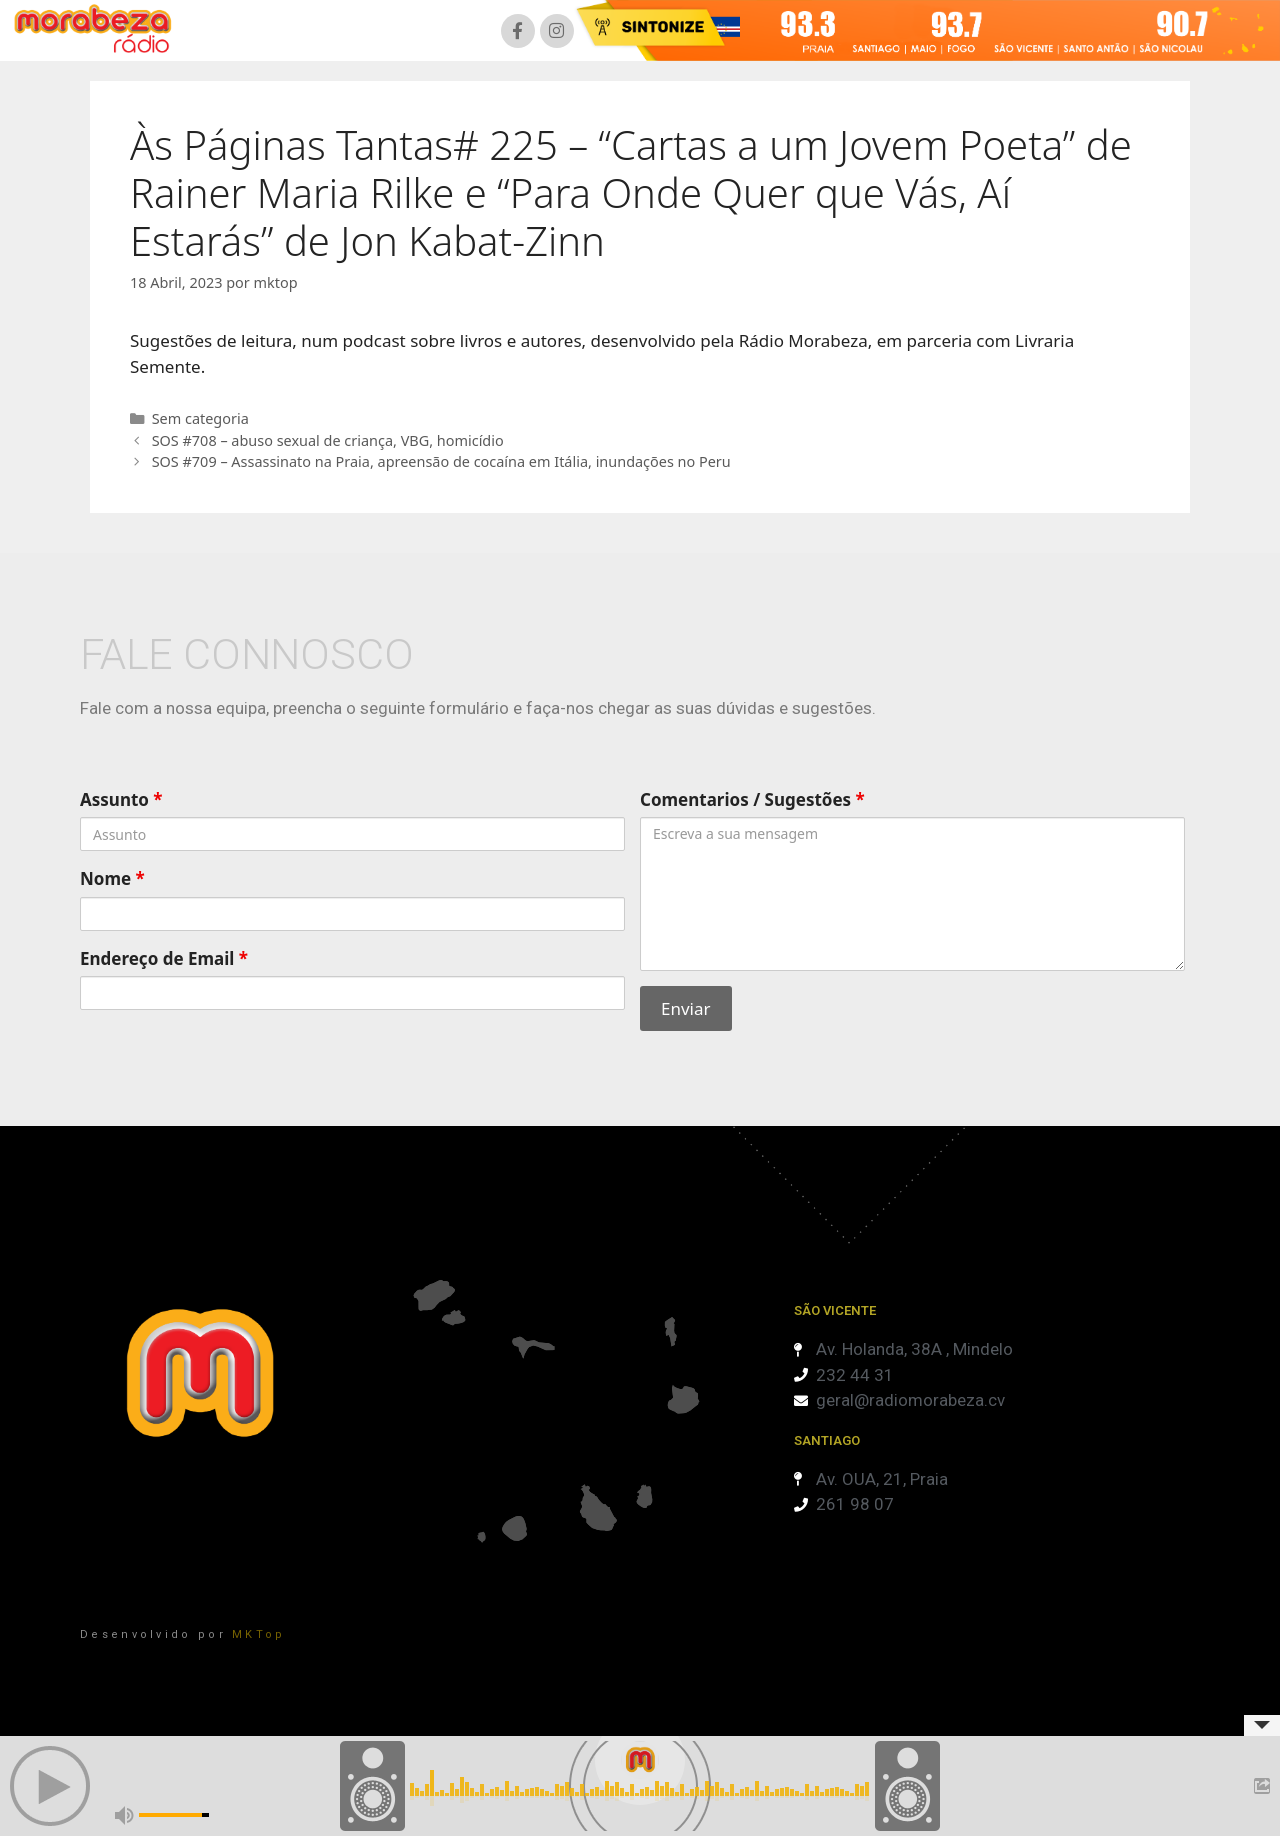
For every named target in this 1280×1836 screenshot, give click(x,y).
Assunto (121, 799)
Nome (112, 878)
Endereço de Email (164, 958)
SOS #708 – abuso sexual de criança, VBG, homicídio (328, 440)
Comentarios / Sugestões (752, 799)
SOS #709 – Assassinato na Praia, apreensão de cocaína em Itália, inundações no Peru (441, 461)
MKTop (259, 1634)
